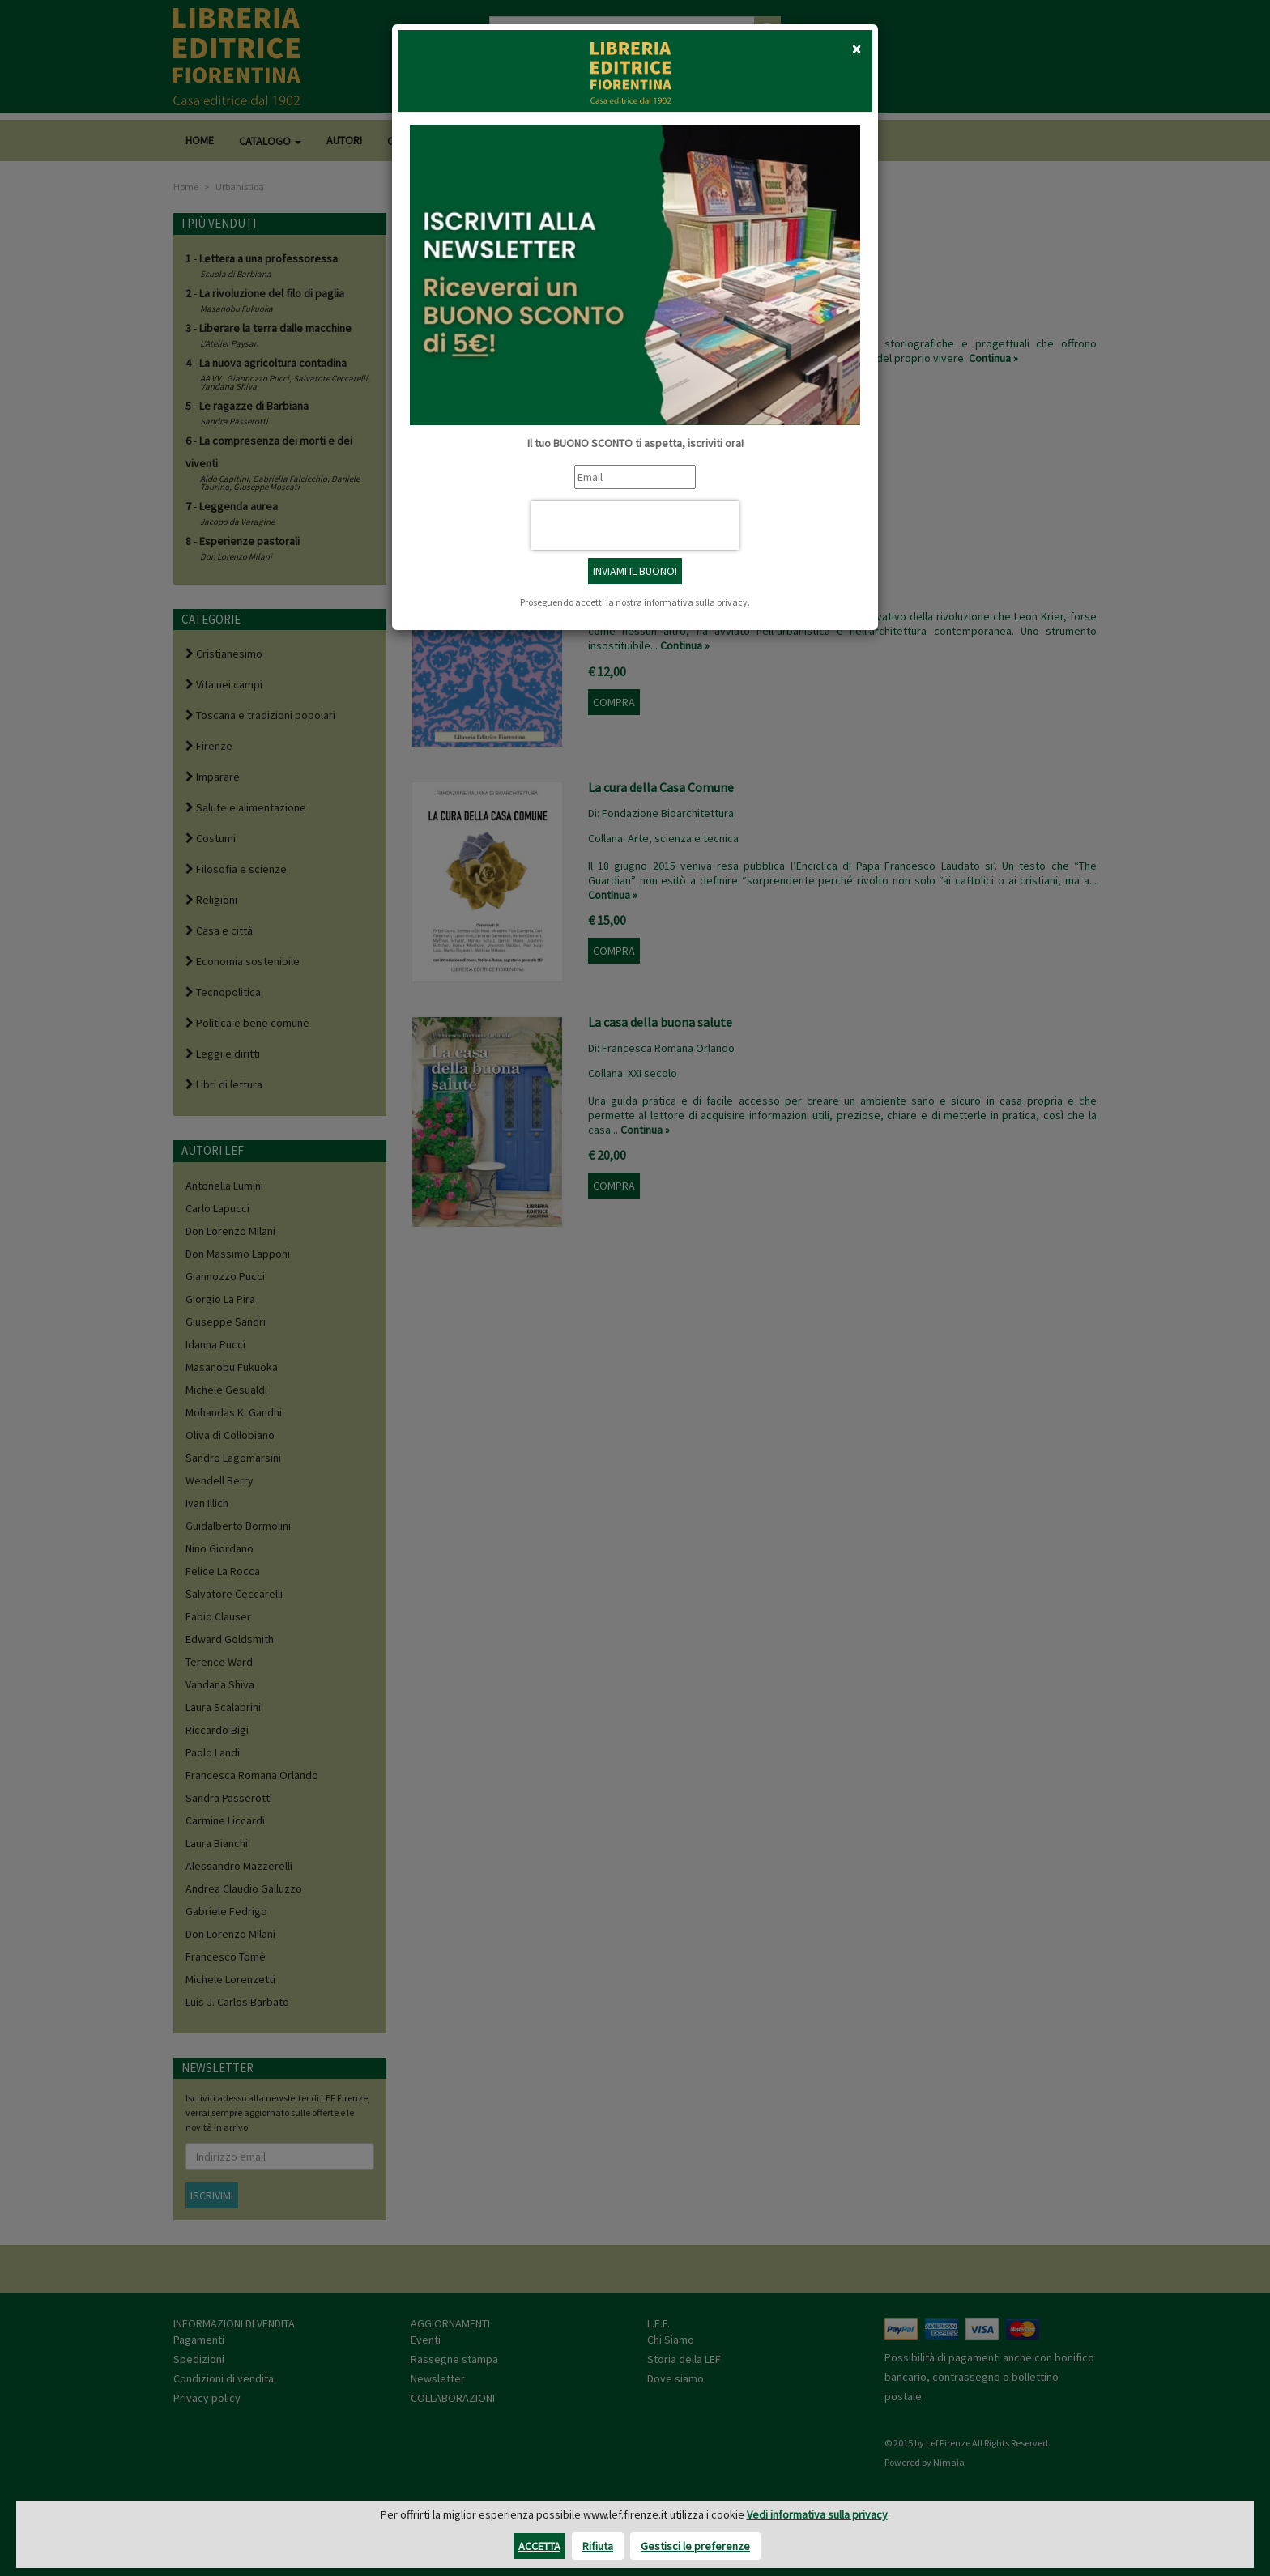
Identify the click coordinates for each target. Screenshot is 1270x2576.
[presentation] (635, 525)
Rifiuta (597, 2546)
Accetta (539, 2546)
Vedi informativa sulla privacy (817, 2514)
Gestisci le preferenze (695, 2546)
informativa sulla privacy (696, 602)
